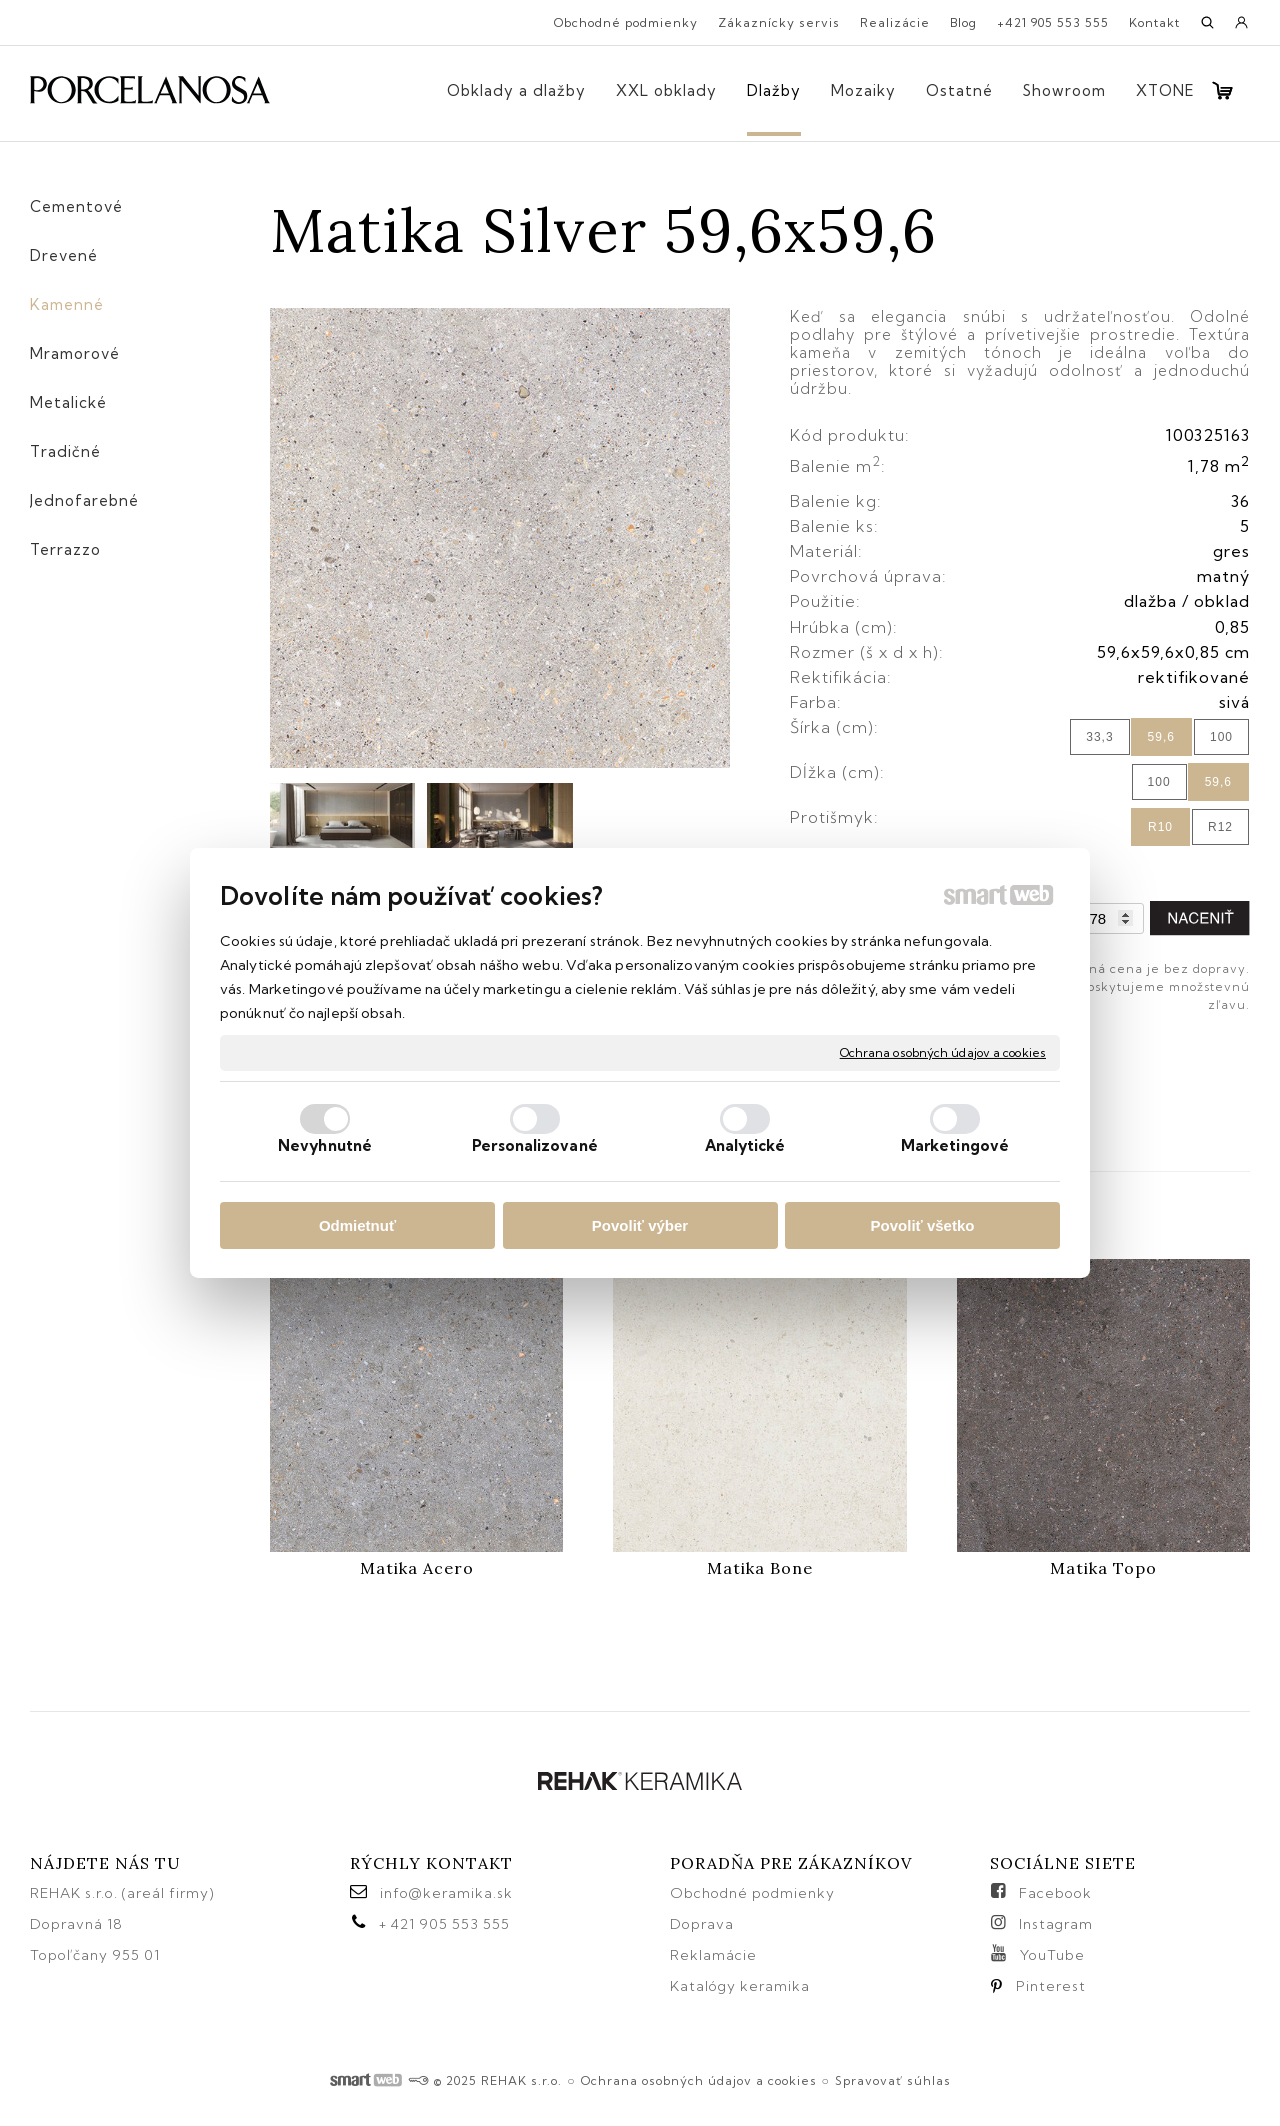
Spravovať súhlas (893, 2080)
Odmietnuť (357, 1225)
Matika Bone (760, 1568)
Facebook (1055, 1893)
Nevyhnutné (325, 1145)
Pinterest (1051, 1986)
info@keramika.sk (446, 1893)
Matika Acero (417, 1568)
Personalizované (535, 1145)
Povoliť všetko (923, 1225)
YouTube (1052, 1955)
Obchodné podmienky (752, 1893)
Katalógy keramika (740, 1986)
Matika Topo (1103, 1568)
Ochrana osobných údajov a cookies (943, 1052)
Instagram (1056, 1924)
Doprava (702, 1924)
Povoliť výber (640, 1225)
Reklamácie (715, 1955)
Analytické (745, 1145)
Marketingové (955, 1145)
